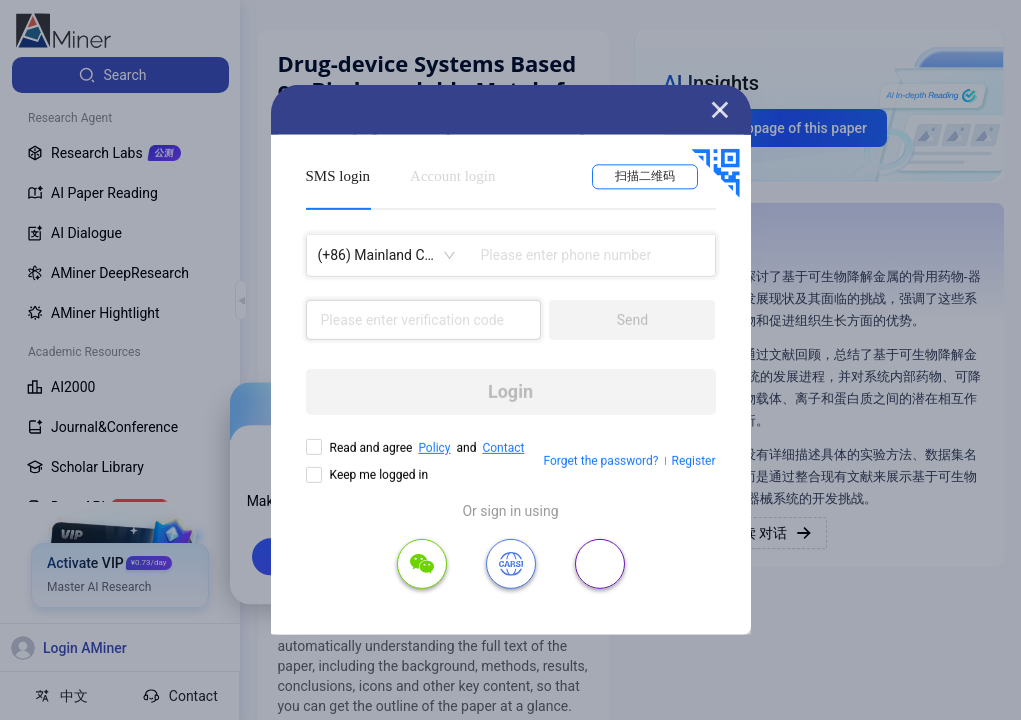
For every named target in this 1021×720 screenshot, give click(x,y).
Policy (434, 448)
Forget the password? (600, 461)
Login (510, 391)
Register (694, 461)
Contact (503, 448)
